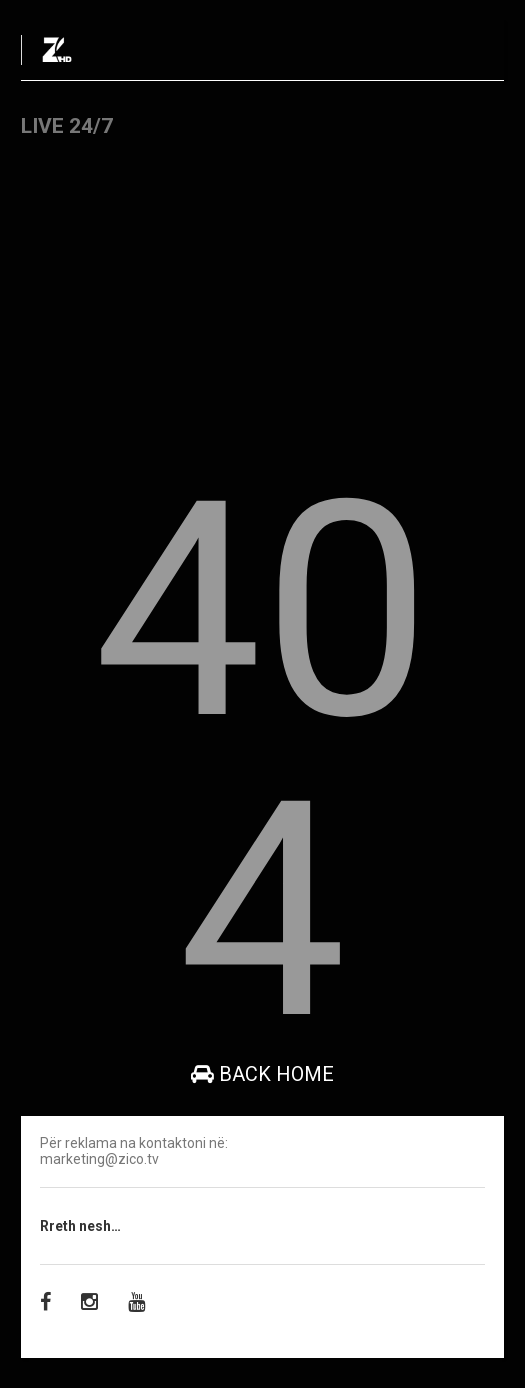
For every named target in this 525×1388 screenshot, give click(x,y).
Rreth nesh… (80, 1226)
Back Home (262, 1074)
